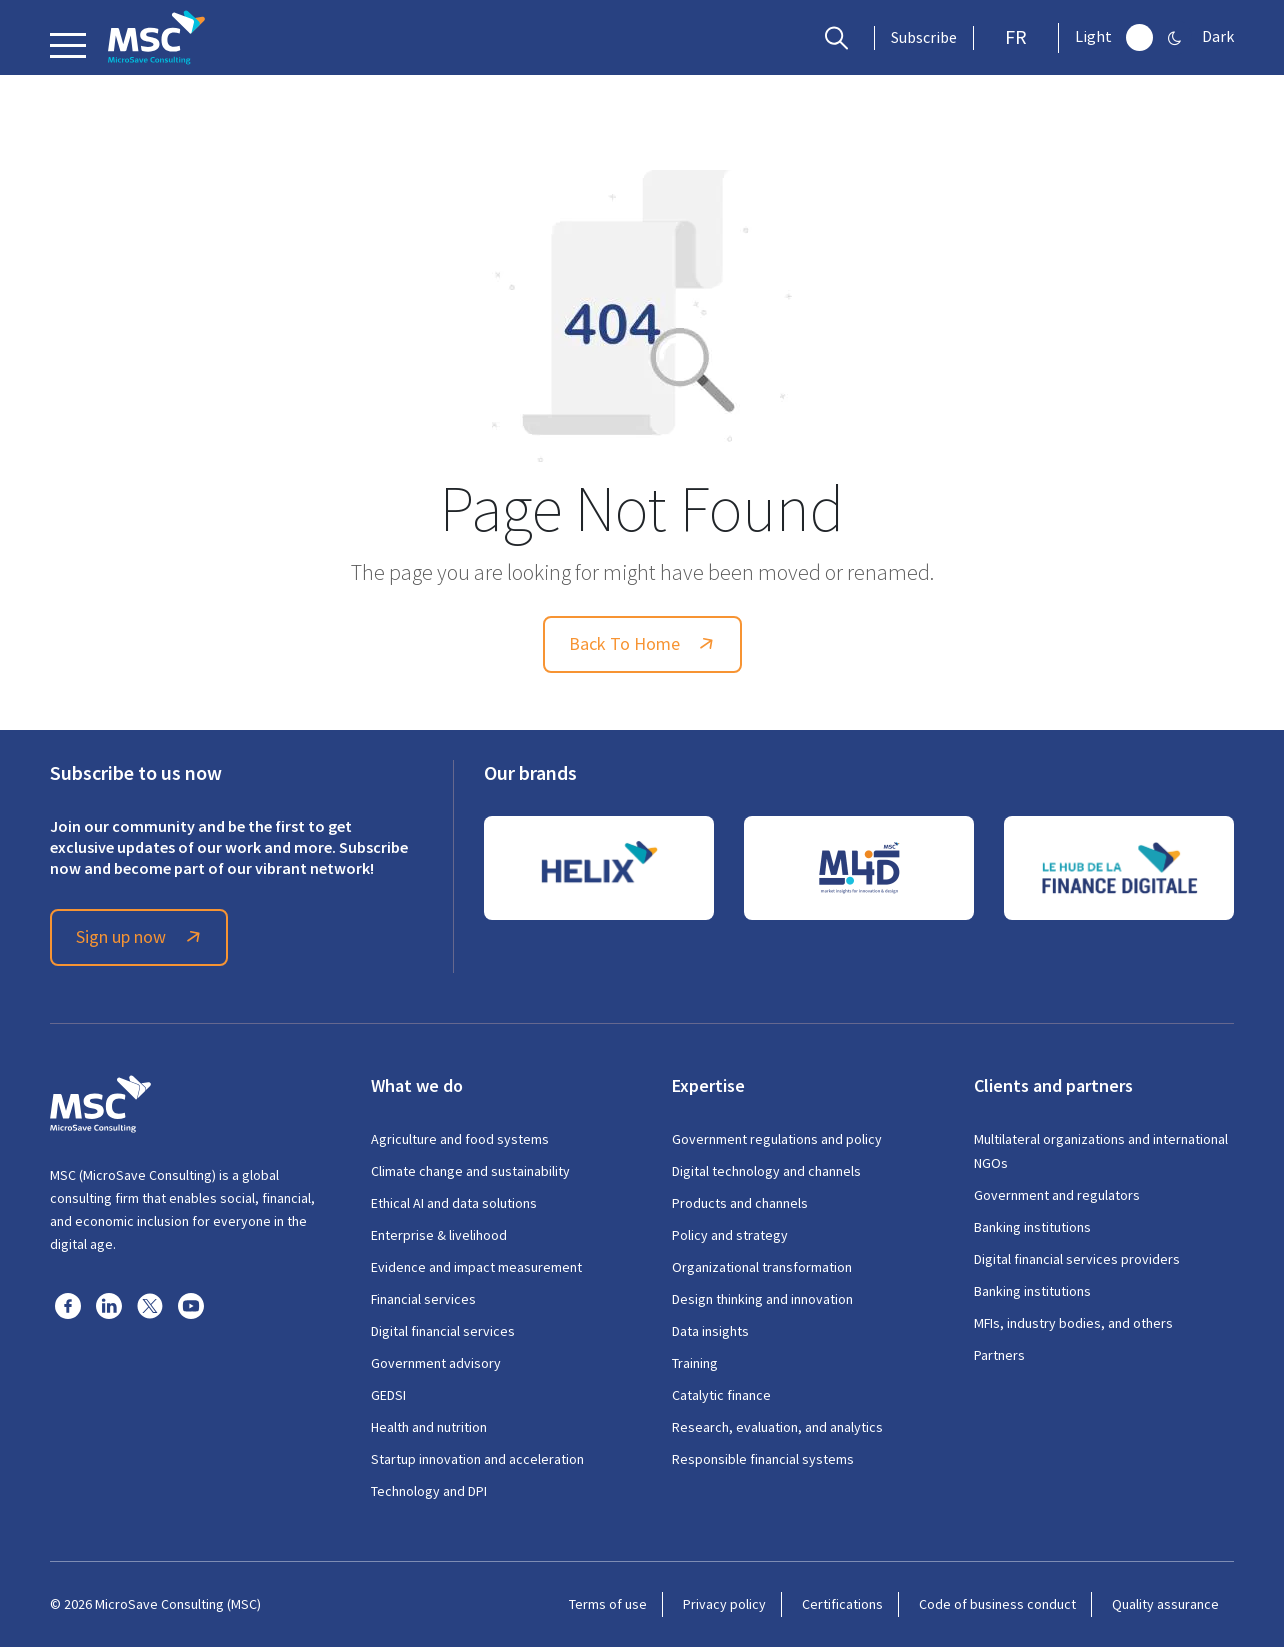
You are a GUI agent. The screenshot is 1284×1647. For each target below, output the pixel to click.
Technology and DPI (429, 1491)
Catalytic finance (721, 1395)
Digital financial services (443, 1331)
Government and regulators (1057, 1195)
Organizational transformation (762, 1267)
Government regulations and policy (777, 1139)
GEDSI (388, 1395)
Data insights (710, 1331)
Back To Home (644, 644)
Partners (999, 1355)
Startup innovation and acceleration (477, 1459)
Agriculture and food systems (460, 1139)
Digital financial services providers (1077, 1259)
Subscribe (924, 38)
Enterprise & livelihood (439, 1235)
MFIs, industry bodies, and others (1073, 1323)
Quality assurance (1165, 1604)
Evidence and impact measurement (476, 1267)
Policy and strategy (730, 1235)
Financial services (423, 1299)
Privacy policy (724, 1604)
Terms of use (608, 1604)
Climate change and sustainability (470, 1171)
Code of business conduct (997, 1604)
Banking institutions (1032, 1227)
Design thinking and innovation (762, 1299)
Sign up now (141, 937)
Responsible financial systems (763, 1459)
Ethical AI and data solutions (454, 1203)
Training (695, 1363)
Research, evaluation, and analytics (777, 1427)
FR (1016, 37)
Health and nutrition (429, 1427)
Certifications (842, 1604)
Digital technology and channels (766, 1171)
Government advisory (436, 1363)
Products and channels (740, 1203)
